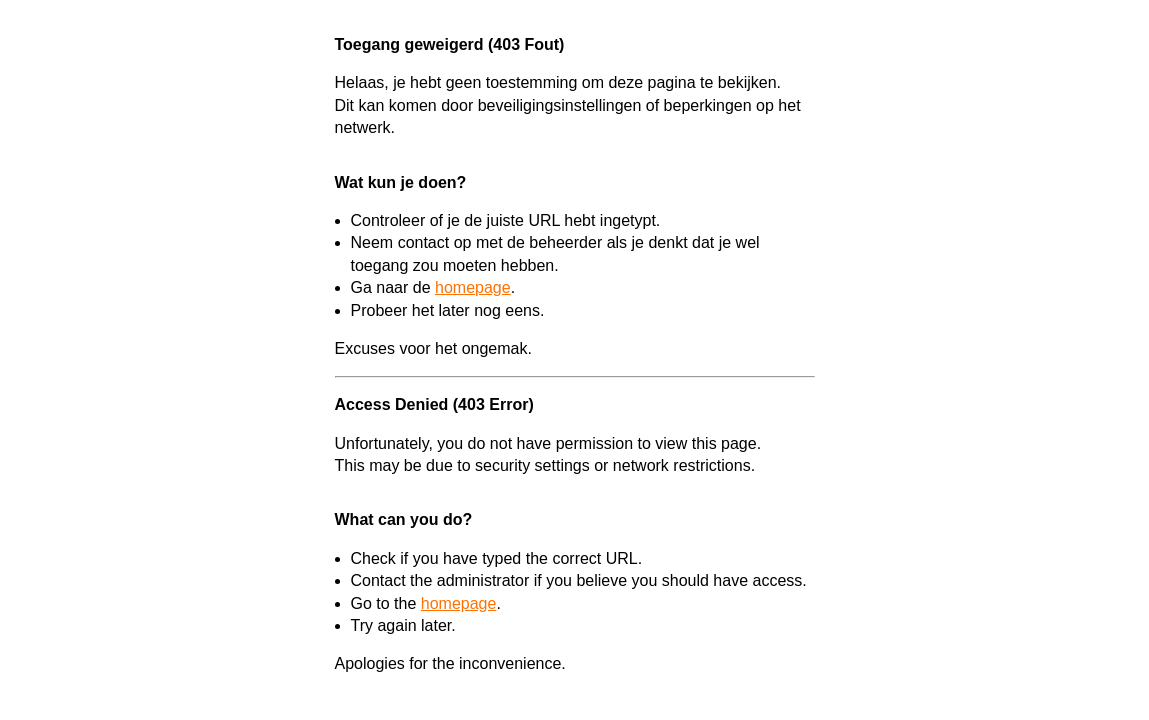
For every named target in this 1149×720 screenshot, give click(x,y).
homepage (473, 287)
